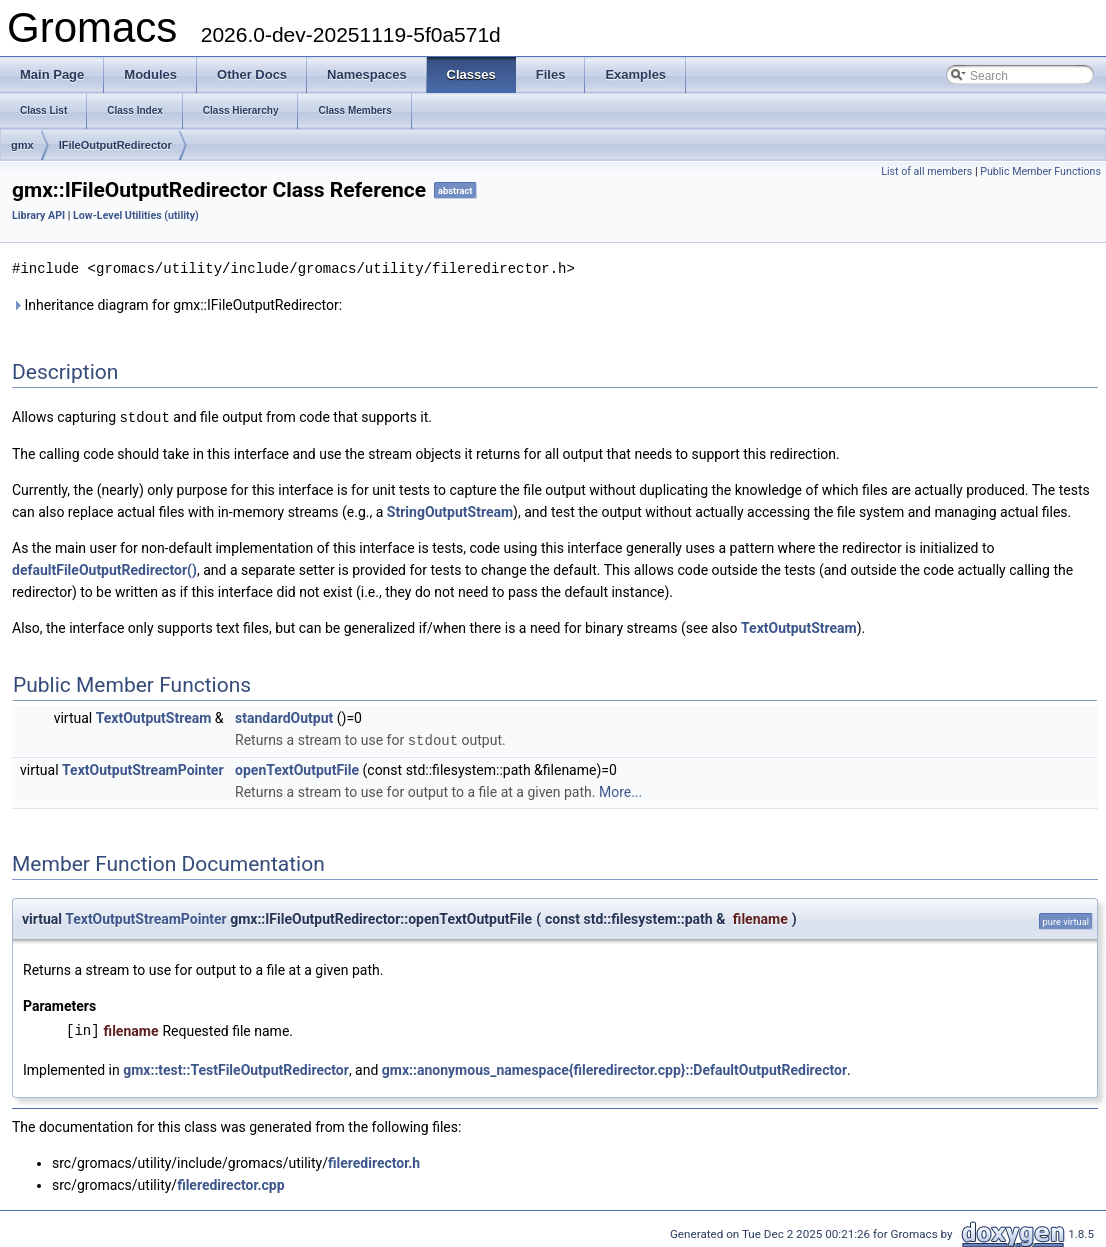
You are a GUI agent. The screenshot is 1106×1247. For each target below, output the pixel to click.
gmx (22, 145)
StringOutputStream (450, 510)
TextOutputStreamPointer (143, 767)
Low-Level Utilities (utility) (136, 215)
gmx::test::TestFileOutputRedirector (236, 1067)
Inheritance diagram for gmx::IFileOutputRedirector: (177, 304)
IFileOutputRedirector (115, 145)
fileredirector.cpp (230, 1182)
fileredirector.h (374, 1160)
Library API (38, 215)
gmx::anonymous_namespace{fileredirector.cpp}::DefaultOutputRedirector (614, 1067)
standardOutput (284, 716)
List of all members (926, 171)
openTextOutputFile (297, 767)
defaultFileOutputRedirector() (104, 568)
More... (620, 789)
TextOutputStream (799, 626)
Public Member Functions (1040, 171)
